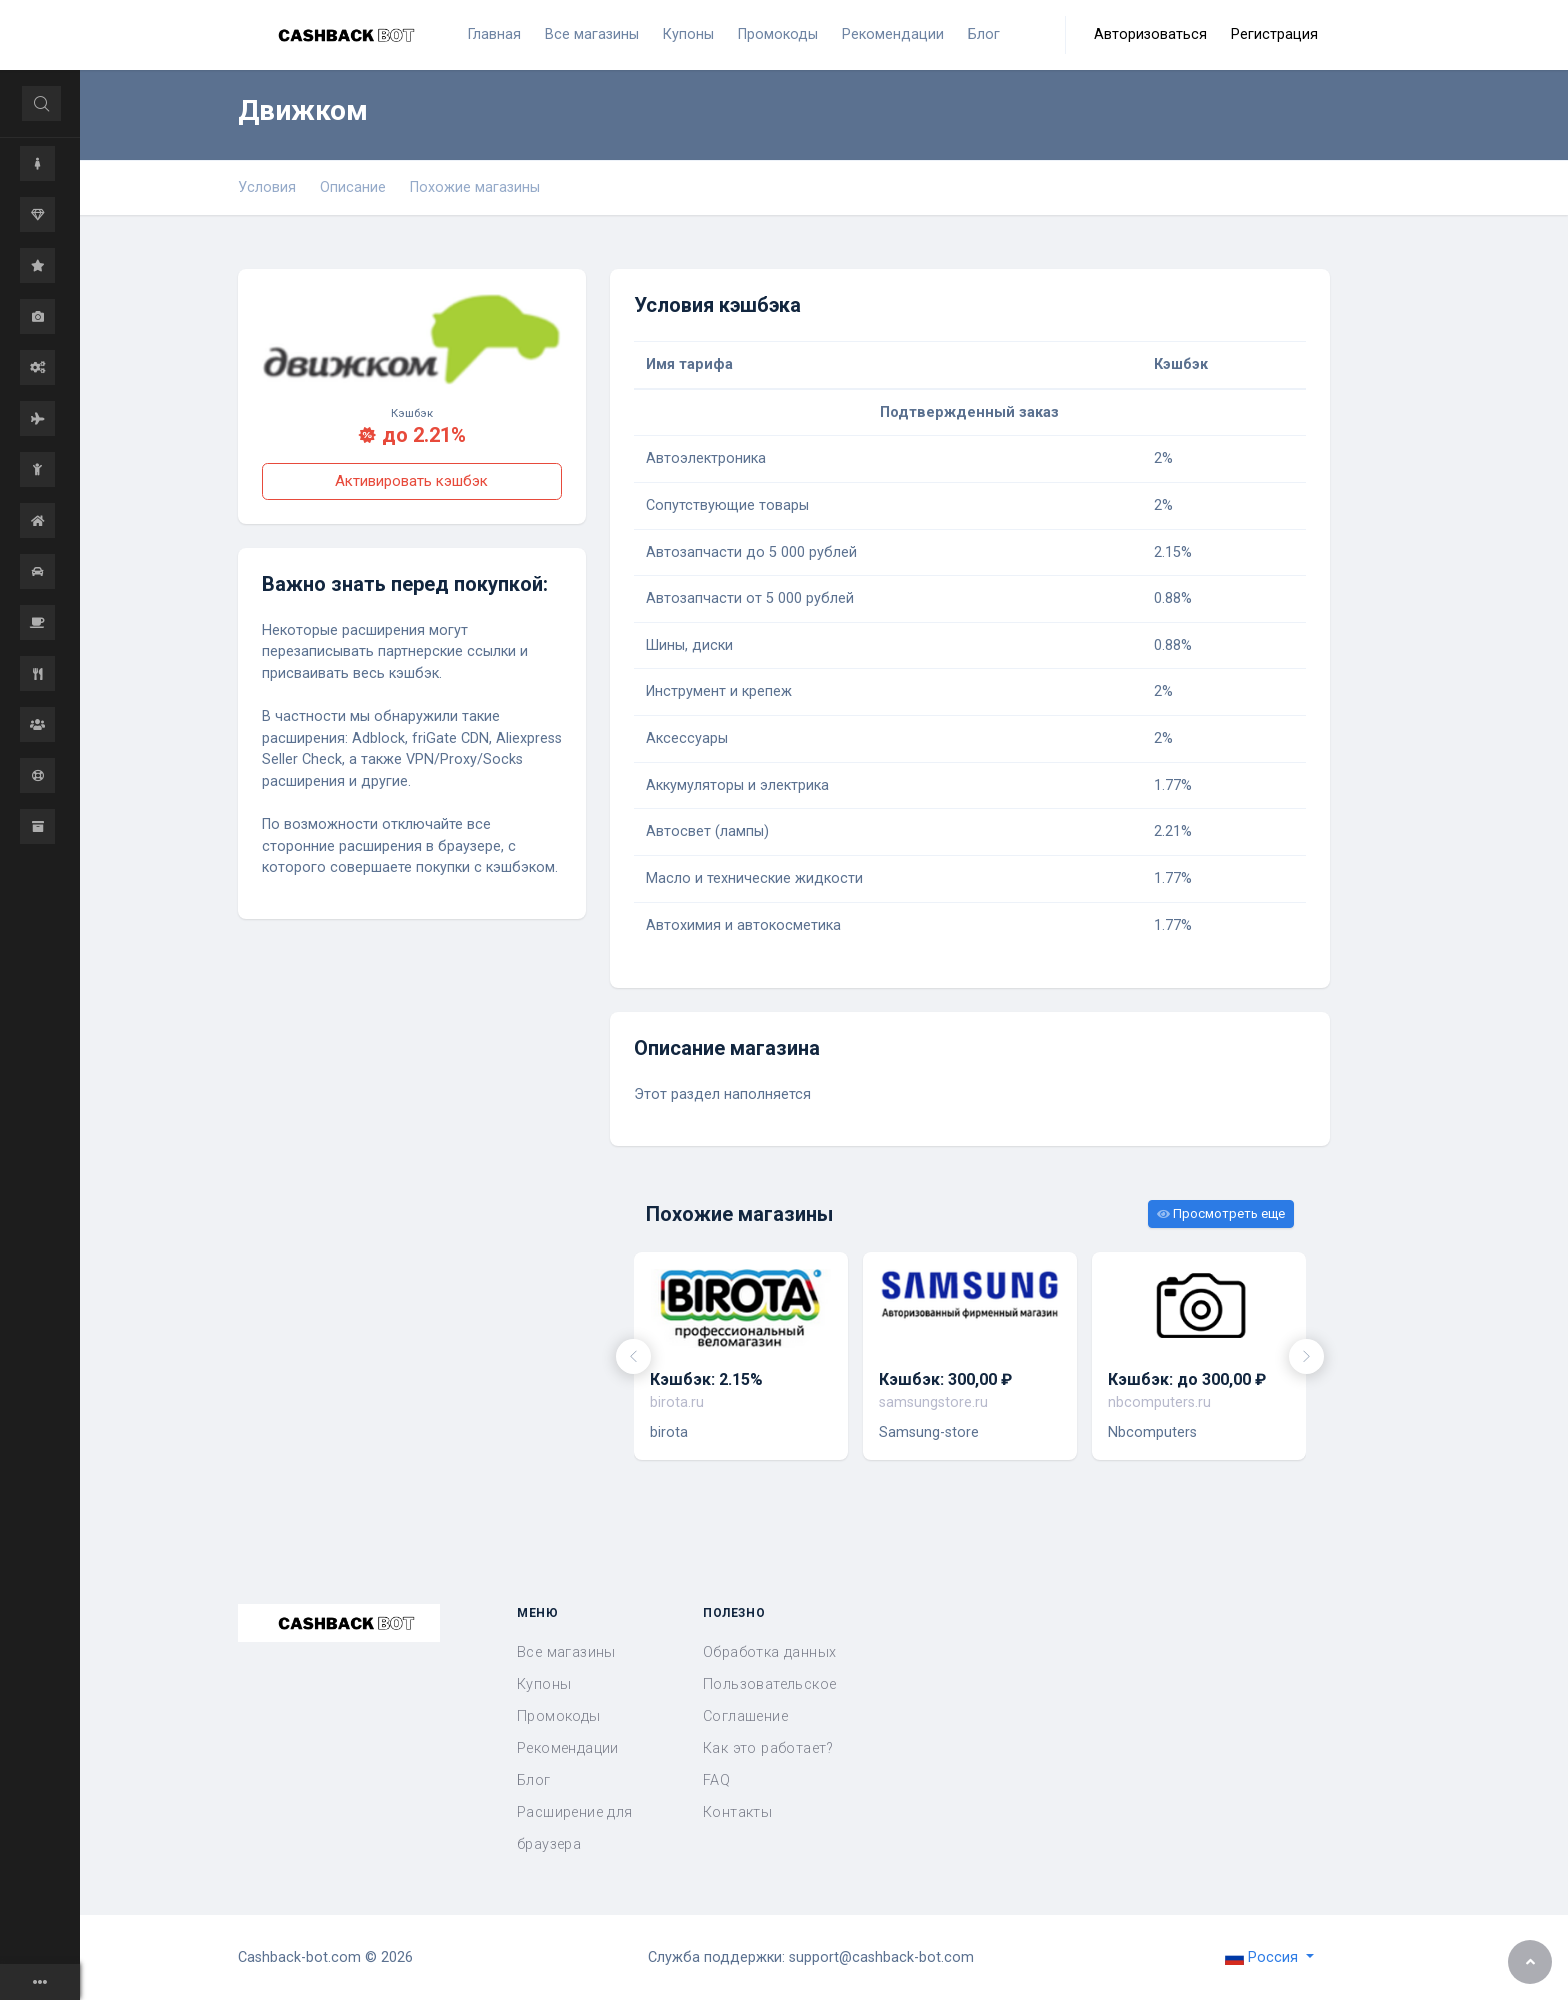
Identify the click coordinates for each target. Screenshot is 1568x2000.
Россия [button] (1263, 1957)
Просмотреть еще (1221, 1213)
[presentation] (633, 1356)
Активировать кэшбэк (411, 481)
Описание (353, 187)
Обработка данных (769, 1652)
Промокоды (559, 1716)
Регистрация (1274, 34)
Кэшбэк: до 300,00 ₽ (1187, 1379)
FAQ (716, 1780)
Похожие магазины (475, 187)
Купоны (544, 1684)
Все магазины (566, 1652)
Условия (267, 187)
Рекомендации (568, 1748)
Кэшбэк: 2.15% (706, 1379)
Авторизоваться (1150, 34)
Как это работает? (768, 1748)
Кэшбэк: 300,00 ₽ (945, 1379)
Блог (534, 1780)
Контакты (737, 1812)
